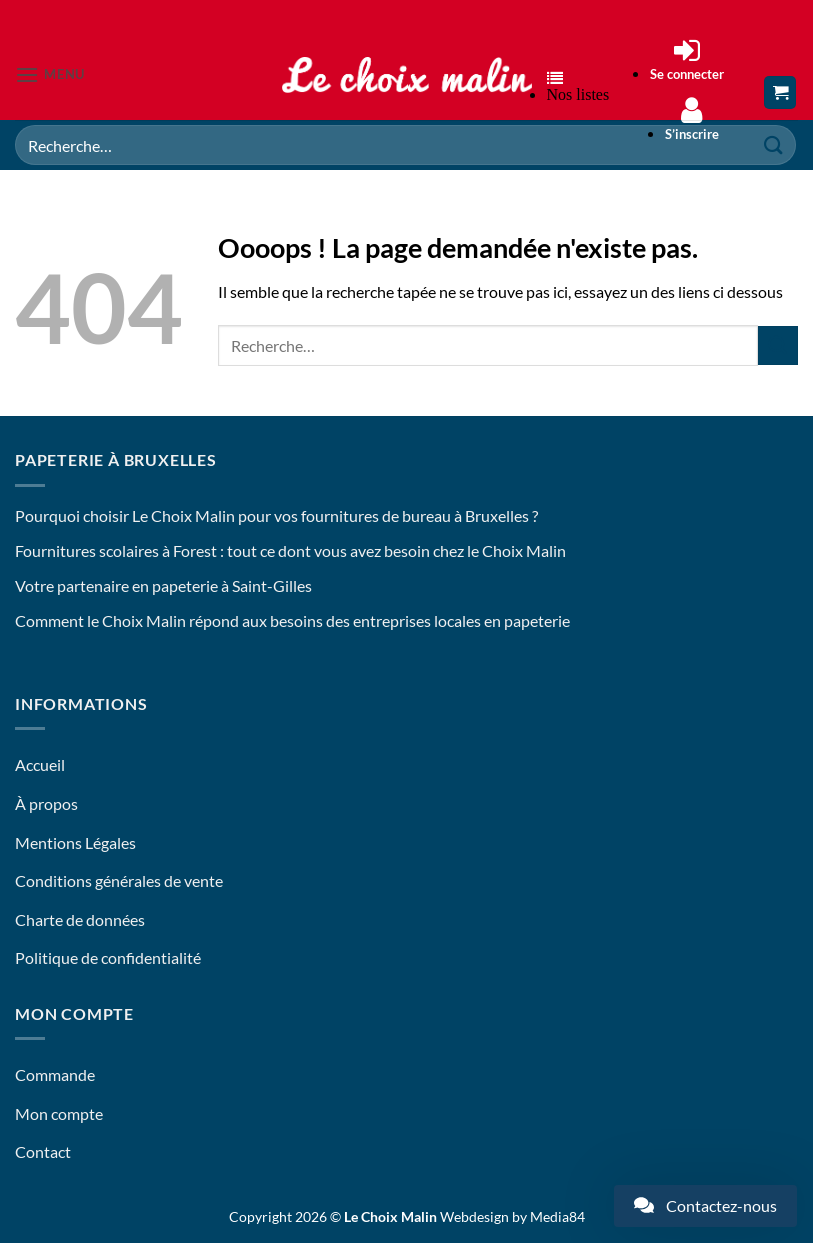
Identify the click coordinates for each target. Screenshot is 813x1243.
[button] (50, 74)
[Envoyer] (778, 345)
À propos (46, 803)
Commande (55, 1074)
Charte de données (80, 919)
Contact (43, 1151)
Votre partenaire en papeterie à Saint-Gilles (163, 585)
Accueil (40, 764)
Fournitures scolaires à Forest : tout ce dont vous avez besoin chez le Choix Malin (290, 550)
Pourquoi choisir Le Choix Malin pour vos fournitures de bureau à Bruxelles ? (276, 515)
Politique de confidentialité (108, 957)
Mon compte (59, 1113)
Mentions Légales (75, 842)
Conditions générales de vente (119, 880)
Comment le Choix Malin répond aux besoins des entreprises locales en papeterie (292, 620)
